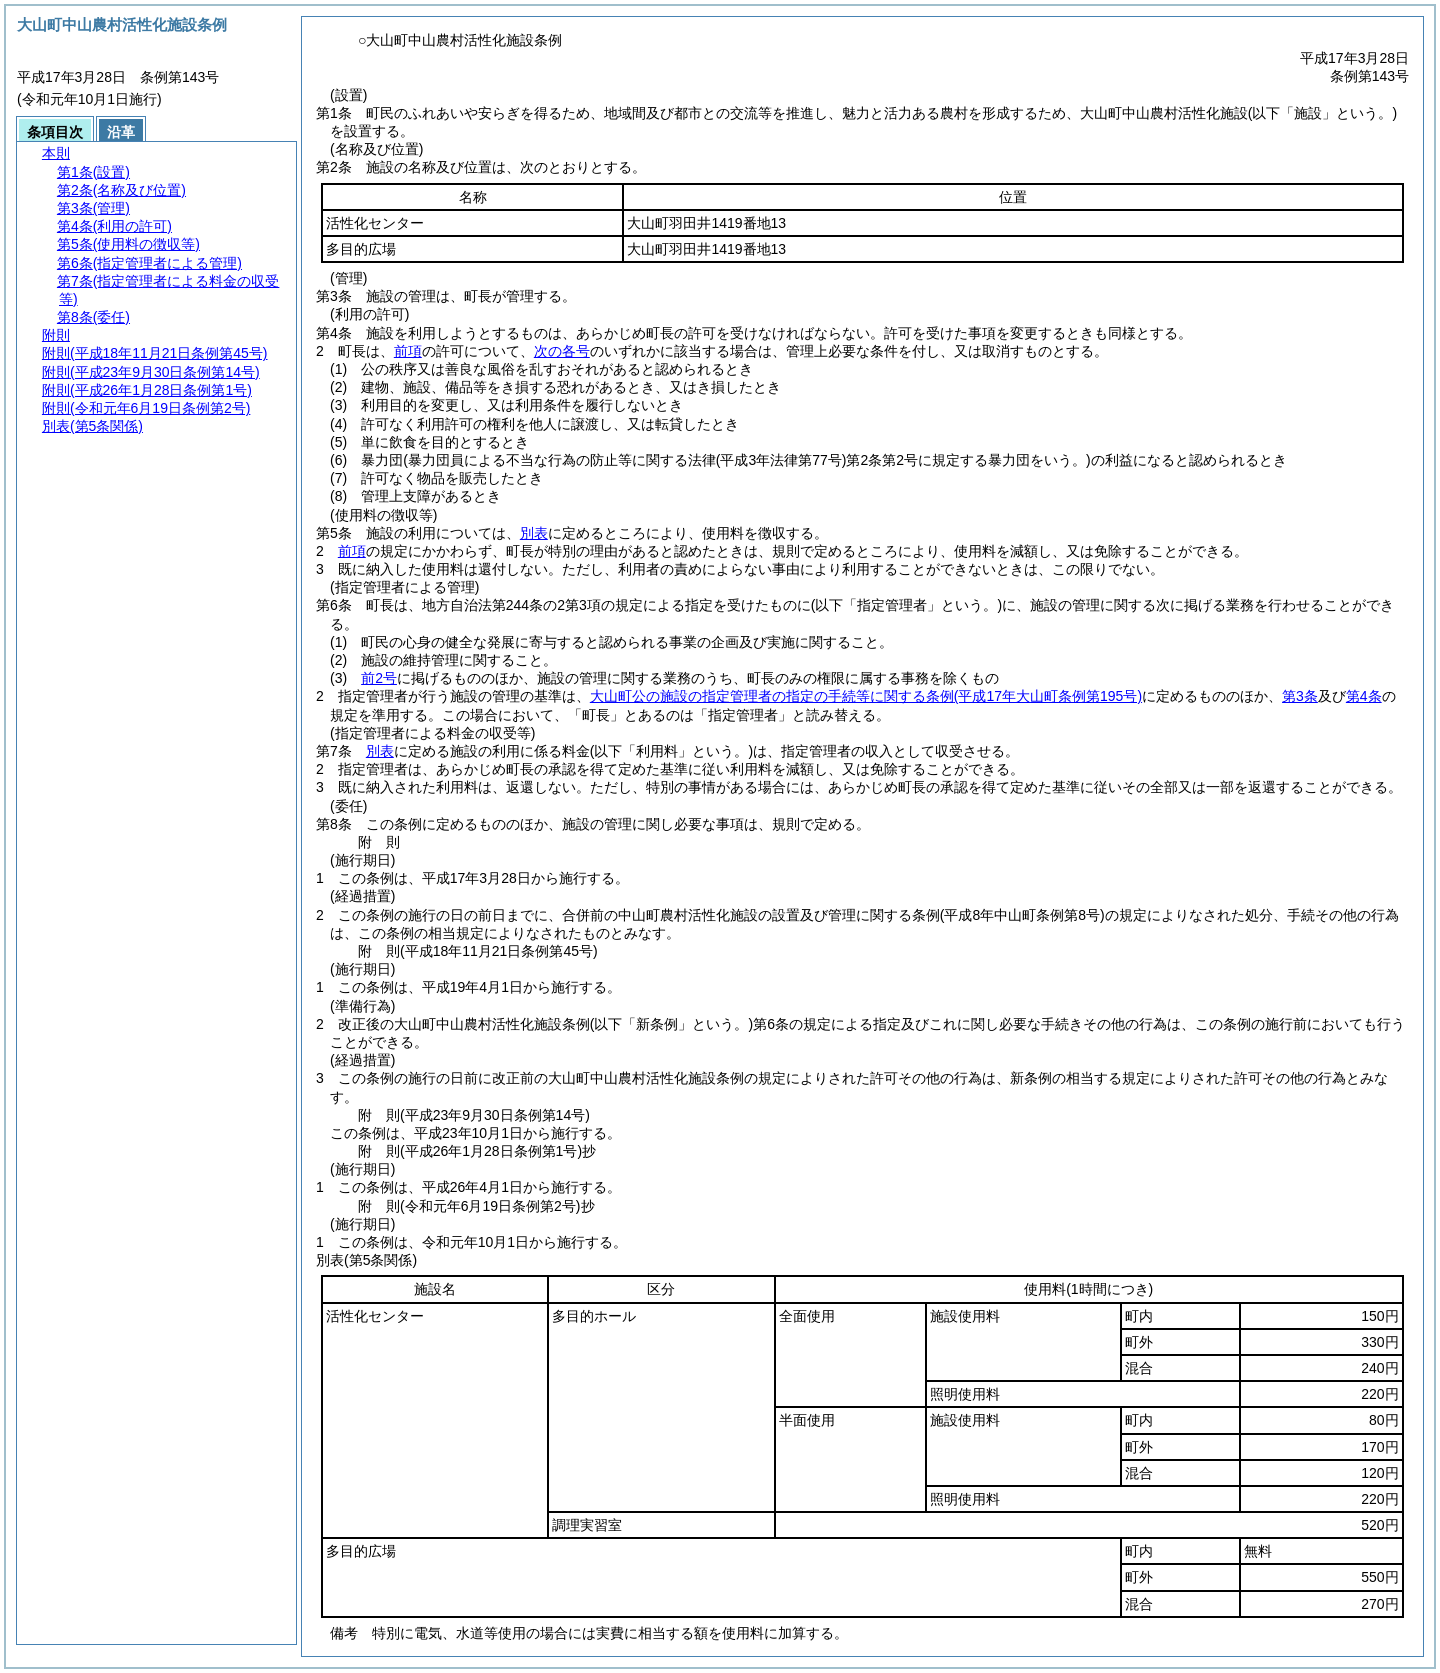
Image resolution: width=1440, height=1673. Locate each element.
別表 (534, 533)
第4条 (1364, 696)
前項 (408, 351)
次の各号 (562, 351)
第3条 (1300, 696)
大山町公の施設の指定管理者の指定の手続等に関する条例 (866, 696)
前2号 (379, 678)
